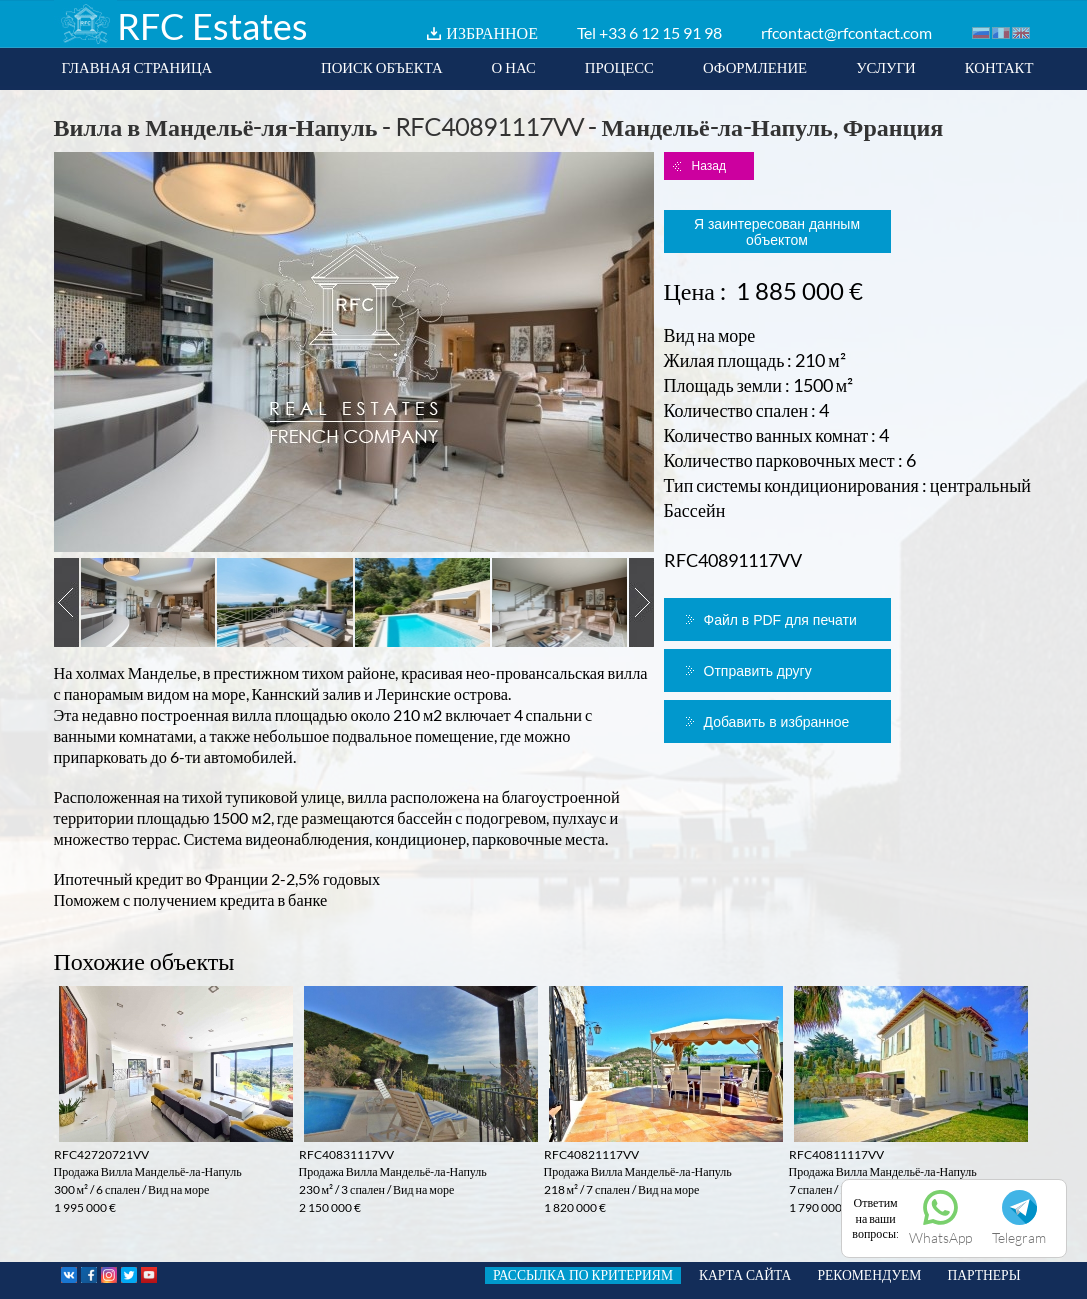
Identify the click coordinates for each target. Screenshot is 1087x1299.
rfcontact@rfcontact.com (846, 32)
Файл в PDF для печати (780, 620)
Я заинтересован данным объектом (777, 232)
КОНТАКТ (999, 67)
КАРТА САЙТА (745, 1275)
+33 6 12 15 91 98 (660, 32)
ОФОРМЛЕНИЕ (755, 67)
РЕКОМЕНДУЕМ (869, 1275)
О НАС (514, 67)
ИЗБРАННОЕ (492, 32)
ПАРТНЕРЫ (983, 1275)
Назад (709, 166)
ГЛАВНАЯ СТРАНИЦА (137, 67)
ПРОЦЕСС (619, 67)
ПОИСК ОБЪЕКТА (382, 67)
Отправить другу (758, 671)
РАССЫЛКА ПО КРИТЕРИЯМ (583, 1275)
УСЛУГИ (886, 67)
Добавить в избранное (777, 722)
